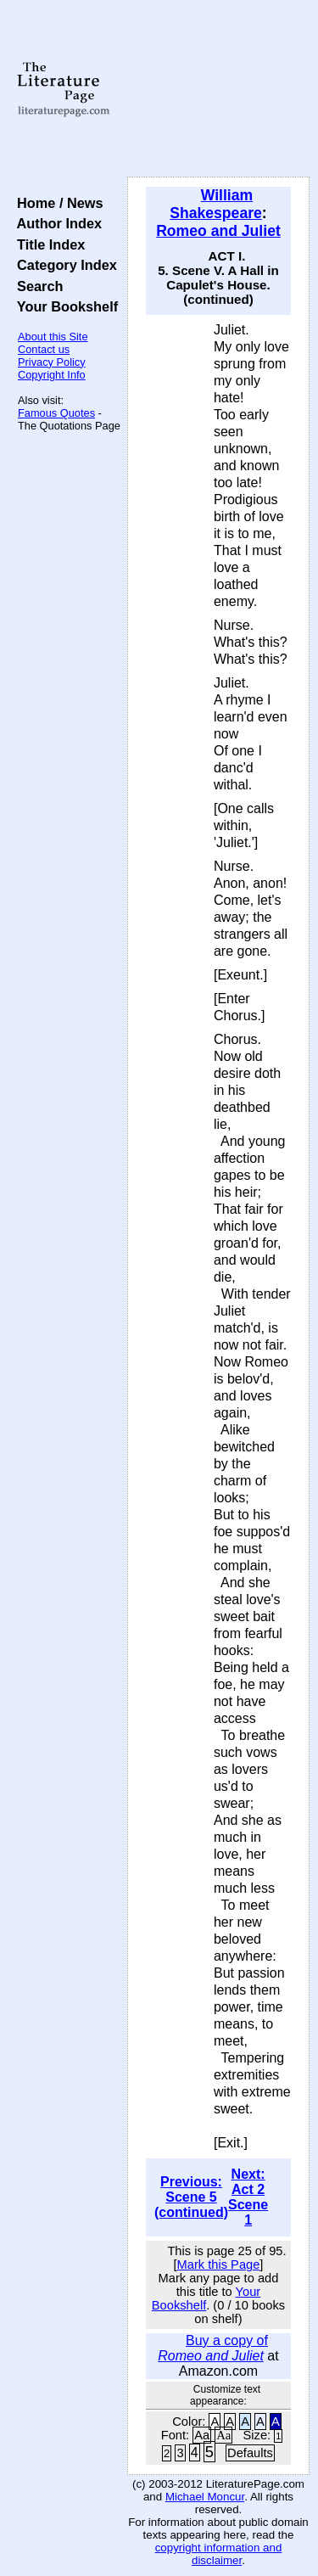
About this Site (53, 336)
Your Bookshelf (63, 306)
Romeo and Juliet (218, 230)
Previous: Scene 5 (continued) (191, 2197)
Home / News (56, 202)
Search (36, 286)
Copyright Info (52, 374)
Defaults (250, 2453)
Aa (201, 2435)
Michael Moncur (204, 2496)
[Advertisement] (218, 89)
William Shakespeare (216, 204)
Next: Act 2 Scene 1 (248, 2197)
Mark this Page (218, 2264)
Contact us (44, 349)
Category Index (63, 264)
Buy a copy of (213, 2348)
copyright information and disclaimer (218, 2554)
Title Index (47, 244)
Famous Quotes (56, 413)
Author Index (55, 223)
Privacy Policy (52, 362)
